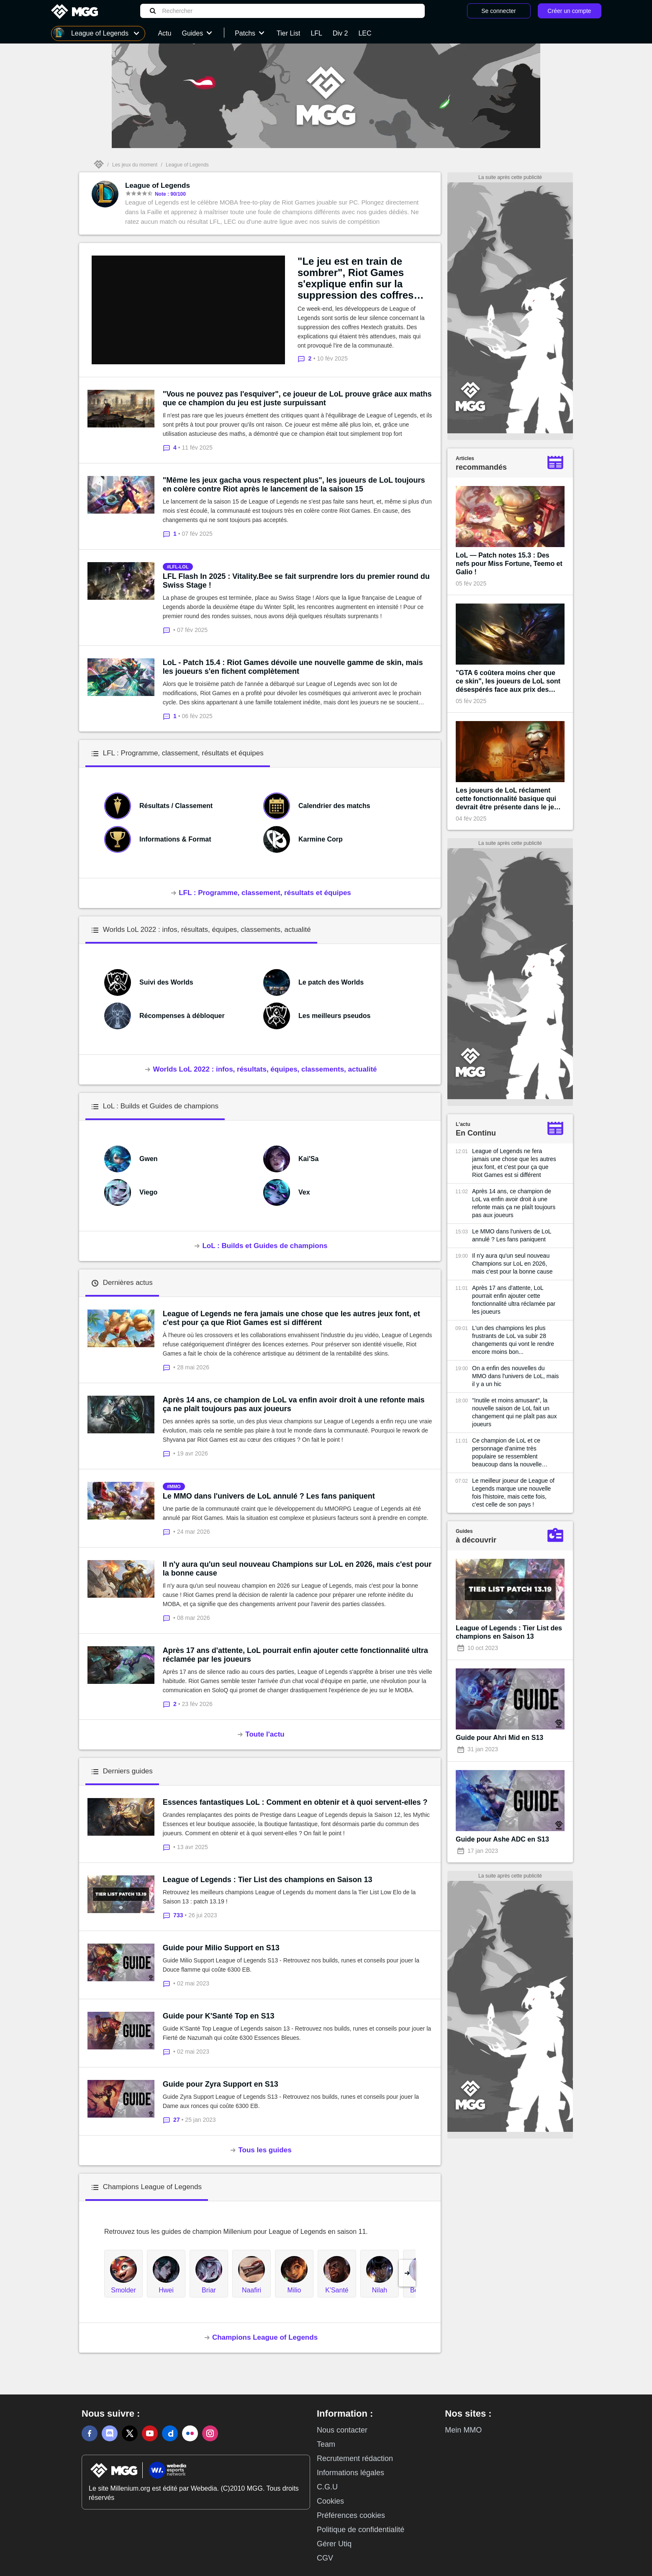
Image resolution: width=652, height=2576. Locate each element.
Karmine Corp (320, 839)
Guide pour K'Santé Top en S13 (219, 2016)
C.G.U (327, 2487)
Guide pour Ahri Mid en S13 (499, 1737)
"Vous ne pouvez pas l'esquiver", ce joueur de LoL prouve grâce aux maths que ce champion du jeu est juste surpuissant (297, 398)
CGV (325, 2558)
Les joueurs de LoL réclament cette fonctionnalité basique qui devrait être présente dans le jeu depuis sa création (507, 799)
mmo (175, 1486)
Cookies (330, 2501)
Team (326, 2444)
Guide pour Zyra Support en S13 (220, 2084)
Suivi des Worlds (166, 982)
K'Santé (337, 2290)
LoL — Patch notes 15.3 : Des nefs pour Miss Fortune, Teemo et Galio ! (509, 564)
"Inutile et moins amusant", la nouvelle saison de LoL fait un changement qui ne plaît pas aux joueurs (514, 1412)
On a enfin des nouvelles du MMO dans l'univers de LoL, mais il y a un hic (515, 1376)
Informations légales (350, 2473)
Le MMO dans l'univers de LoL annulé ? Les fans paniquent (269, 1496)
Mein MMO (463, 2430)
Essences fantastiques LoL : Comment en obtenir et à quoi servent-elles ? (295, 1802)
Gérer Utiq (334, 2544)
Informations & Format (175, 839)
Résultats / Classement (176, 805)
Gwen (148, 1158)
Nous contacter (342, 2430)
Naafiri (251, 2290)
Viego (148, 1192)
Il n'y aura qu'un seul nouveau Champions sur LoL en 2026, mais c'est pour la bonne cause (297, 1568)
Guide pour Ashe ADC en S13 (502, 1839)
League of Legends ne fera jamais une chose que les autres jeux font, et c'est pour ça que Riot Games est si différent (291, 1318)
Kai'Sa (308, 1158)
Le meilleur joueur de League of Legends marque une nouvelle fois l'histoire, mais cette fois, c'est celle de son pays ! (513, 1492)
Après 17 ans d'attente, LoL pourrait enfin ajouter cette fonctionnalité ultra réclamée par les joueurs (295, 1654)
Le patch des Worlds (331, 982)
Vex (304, 1192)
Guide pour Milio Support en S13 (221, 1948)
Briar (209, 2290)
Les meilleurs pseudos (334, 1015)
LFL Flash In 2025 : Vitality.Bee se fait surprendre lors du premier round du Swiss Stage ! (296, 580)
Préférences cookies (351, 2515)
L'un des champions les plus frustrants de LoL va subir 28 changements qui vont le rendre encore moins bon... (513, 1340)
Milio (294, 2290)
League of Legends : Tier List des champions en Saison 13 (267, 1879)
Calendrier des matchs (334, 805)
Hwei (166, 2290)
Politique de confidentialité (360, 2529)
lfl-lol (179, 566)
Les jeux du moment (134, 165)
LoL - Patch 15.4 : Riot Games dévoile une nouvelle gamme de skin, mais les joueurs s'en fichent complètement (293, 666)
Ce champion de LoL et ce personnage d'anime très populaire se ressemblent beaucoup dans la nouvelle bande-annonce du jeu (507, 1452)
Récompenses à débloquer (182, 1015)
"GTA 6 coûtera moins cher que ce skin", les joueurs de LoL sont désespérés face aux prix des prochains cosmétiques (508, 681)
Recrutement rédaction (355, 2458)
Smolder (123, 2290)
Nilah (379, 2290)
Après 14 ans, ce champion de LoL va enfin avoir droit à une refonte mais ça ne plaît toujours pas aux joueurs (294, 1404)
